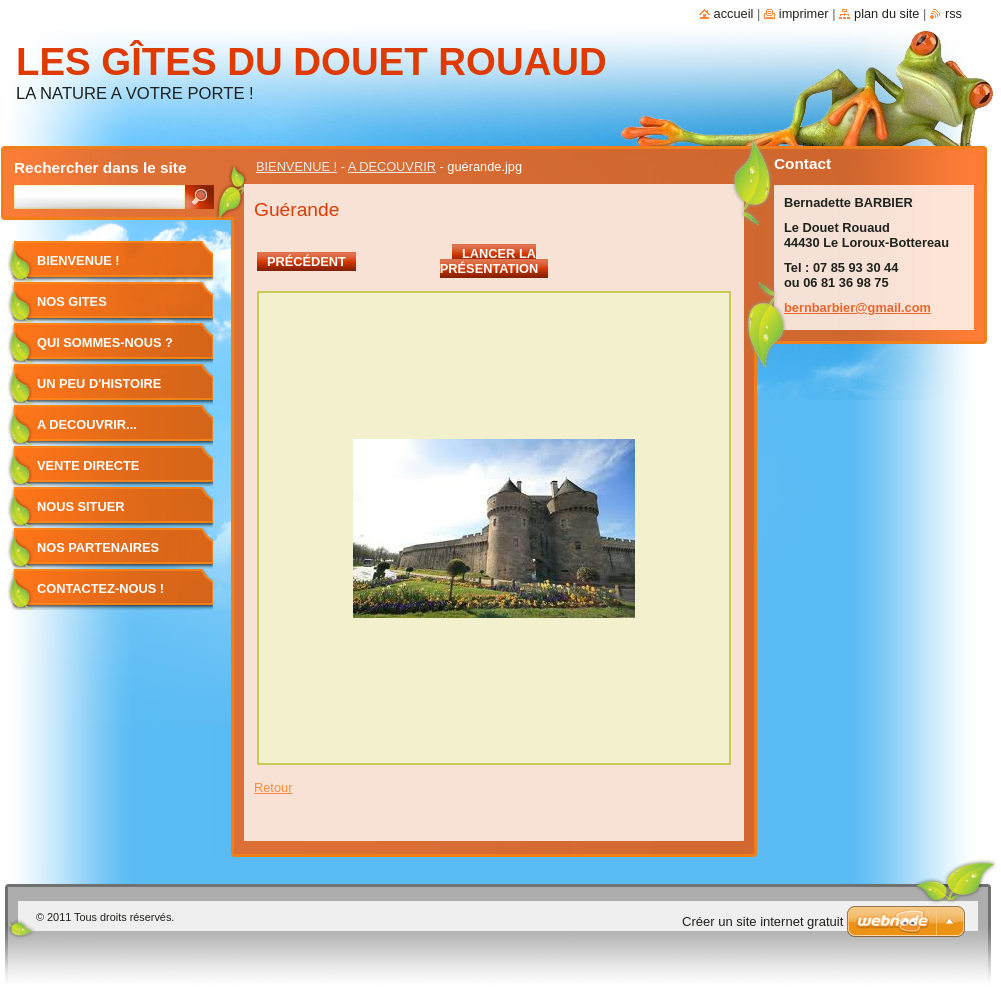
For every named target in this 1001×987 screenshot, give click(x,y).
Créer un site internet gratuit (762, 921)
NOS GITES (72, 301)
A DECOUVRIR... (87, 424)
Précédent (306, 261)
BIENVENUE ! (296, 166)
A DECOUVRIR (392, 166)
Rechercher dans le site (100, 167)
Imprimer (804, 13)
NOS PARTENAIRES (98, 547)
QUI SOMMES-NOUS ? (105, 342)
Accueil (734, 13)
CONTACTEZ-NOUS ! (100, 588)
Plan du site (886, 13)
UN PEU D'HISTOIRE (99, 383)
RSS (953, 13)
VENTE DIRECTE (88, 465)
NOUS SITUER (80, 506)
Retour (273, 787)
